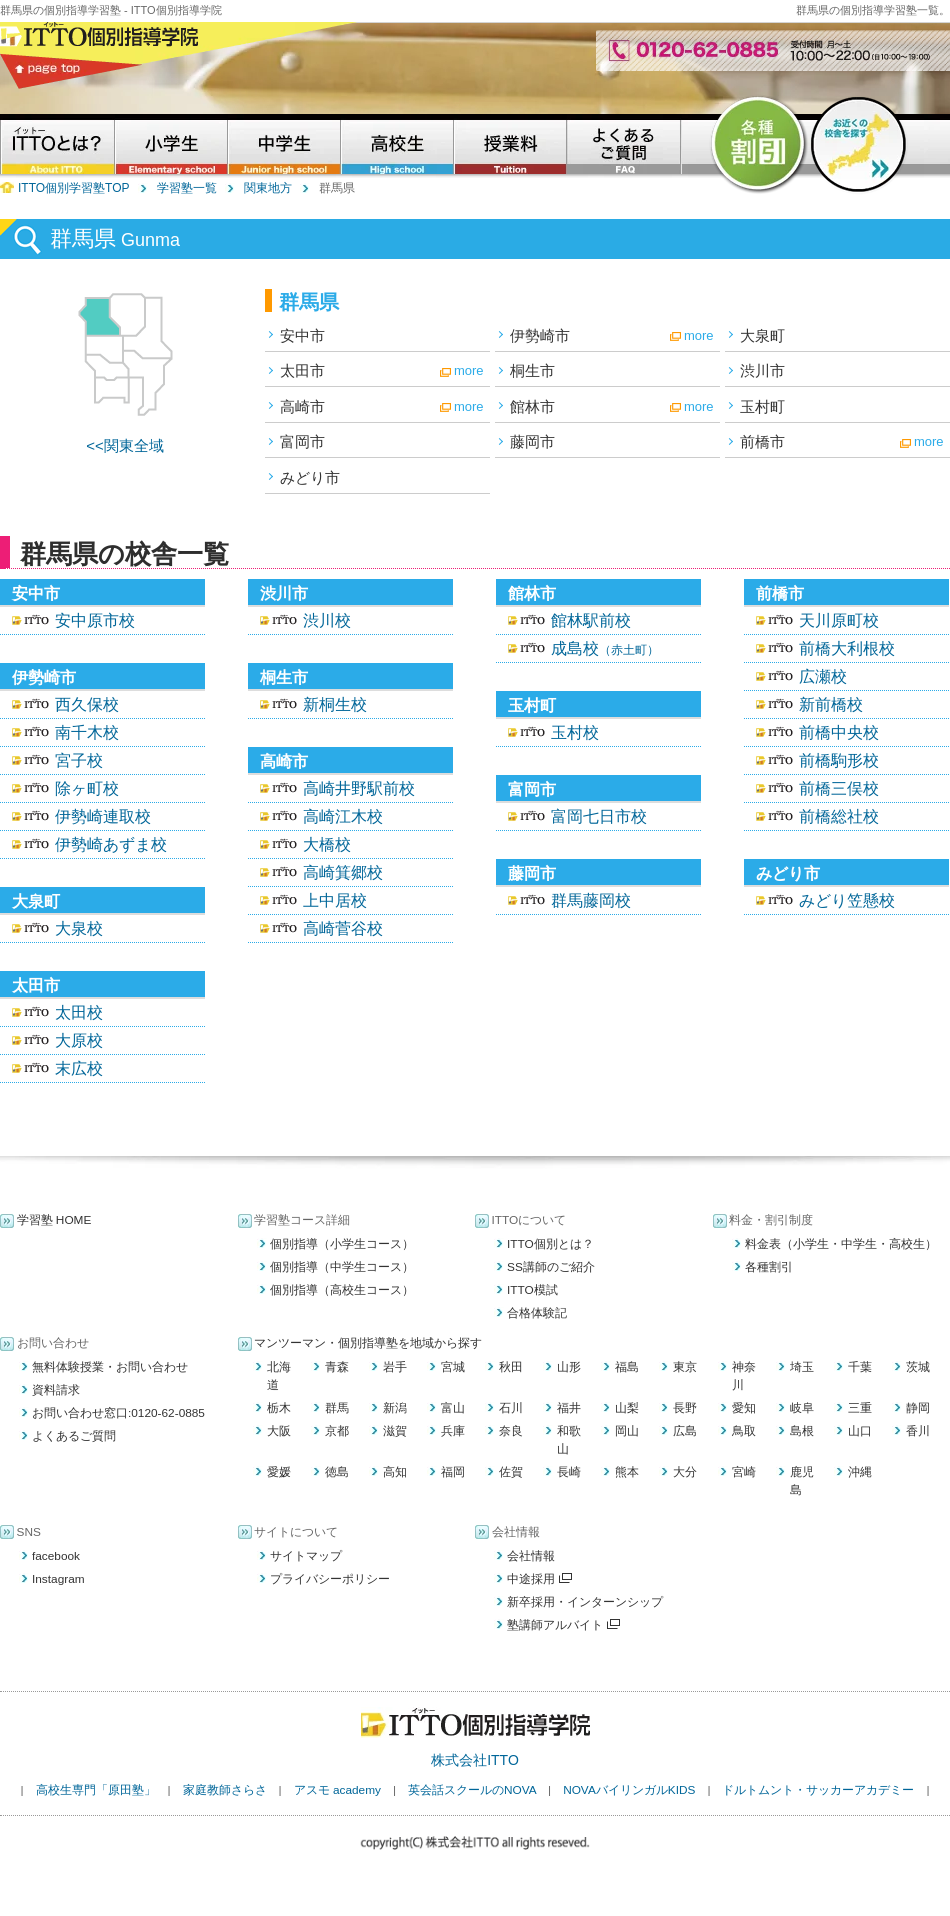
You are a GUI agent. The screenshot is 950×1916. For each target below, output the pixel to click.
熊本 (627, 1472)
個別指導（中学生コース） (342, 1267)
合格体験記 (537, 1313)
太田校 (79, 1012)
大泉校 (79, 928)
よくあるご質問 (74, 1436)
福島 (627, 1367)
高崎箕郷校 (343, 872)
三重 (860, 1408)
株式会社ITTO (475, 1760)
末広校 (79, 1068)
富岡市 (302, 441)
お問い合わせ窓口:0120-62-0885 (118, 1413)
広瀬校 (823, 676)
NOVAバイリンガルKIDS (629, 1790)
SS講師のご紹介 (551, 1267)
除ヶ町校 (87, 788)
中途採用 (539, 1579)
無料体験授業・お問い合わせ (110, 1367)
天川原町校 (839, 620)
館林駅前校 (591, 620)
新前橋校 (831, 704)
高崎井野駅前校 (359, 788)
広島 (685, 1431)
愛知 (744, 1408)
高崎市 (302, 406)
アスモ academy (337, 1790)
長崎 (569, 1472)
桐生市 (532, 370)
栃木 (279, 1408)
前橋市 (762, 441)
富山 (453, 1408)
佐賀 (511, 1472)
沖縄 (860, 1472)
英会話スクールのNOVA (472, 1790)
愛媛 (279, 1472)
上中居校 (335, 900)
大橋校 (327, 844)
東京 (685, 1367)
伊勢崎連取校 (103, 816)
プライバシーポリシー (330, 1579)
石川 (511, 1408)
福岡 (453, 1472)
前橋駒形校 (839, 760)
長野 (685, 1408)
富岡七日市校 (599, 816)
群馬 (337, 1408)
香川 (918, 1431)
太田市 (302, 370)
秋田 (511, 1367)
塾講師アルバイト (563, 1625)
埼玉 (802, 1367)
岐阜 (802, 1408)
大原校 (79, 1040)
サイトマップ (306, 1556)
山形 (569, 1367)
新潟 (395, 1408)
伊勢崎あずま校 (111, 844)
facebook (56, 1556)
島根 (802, 1431)
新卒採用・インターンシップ (585, 1602)
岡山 (627, 1431)
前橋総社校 (839, 816)
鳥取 (744, 1431)
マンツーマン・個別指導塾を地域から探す (368, 1343)
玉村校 (575, 732)
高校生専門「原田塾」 (96, 1790)
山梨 (627, 1408)
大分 (685, 1472)
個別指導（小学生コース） (342, 1244)
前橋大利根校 (847, 648)
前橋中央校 (839, 732)
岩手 (395, 1367)
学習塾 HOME (54, 1220)
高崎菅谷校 (343, 928)
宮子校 (79, 760)
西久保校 (87, 704)
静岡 (918, 1408)
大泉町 (762, 335)
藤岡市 (532, 441)
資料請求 (56, 1390)
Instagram (58, 1579)
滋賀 (395, 1431)
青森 (337, 1367)
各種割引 (769, 1267)
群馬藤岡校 (591, 900)
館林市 (532, 406)
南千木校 (87, 732)
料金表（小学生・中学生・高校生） (841, 1244)
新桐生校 (335, 704)
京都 (337, 1431)
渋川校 (327, 620)
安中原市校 (95, 620)
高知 (395, 1472)
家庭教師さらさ (225, 1790)
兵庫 (453, 1431)
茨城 (918, 1367)
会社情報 (531, 1556)
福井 (569, 1408)
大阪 (279, 1431)
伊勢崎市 (540, 335)
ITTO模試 (532, 1290)
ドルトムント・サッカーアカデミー (818, 1790)
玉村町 (762, 406)
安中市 (302, 335)
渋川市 (762, 370)
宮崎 (744, 1472)
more (699, 335)
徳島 (337, 1472)
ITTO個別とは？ (550, 1244)
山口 (860, 1431)
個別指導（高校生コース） (342, 1290)
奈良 (511, 1431)
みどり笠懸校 (847, 900)
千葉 (860, 1367)
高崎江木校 (343, 816)
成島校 (605, 648)
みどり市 (310, 477)
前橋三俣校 (839, 788)
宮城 (453, 1367)
